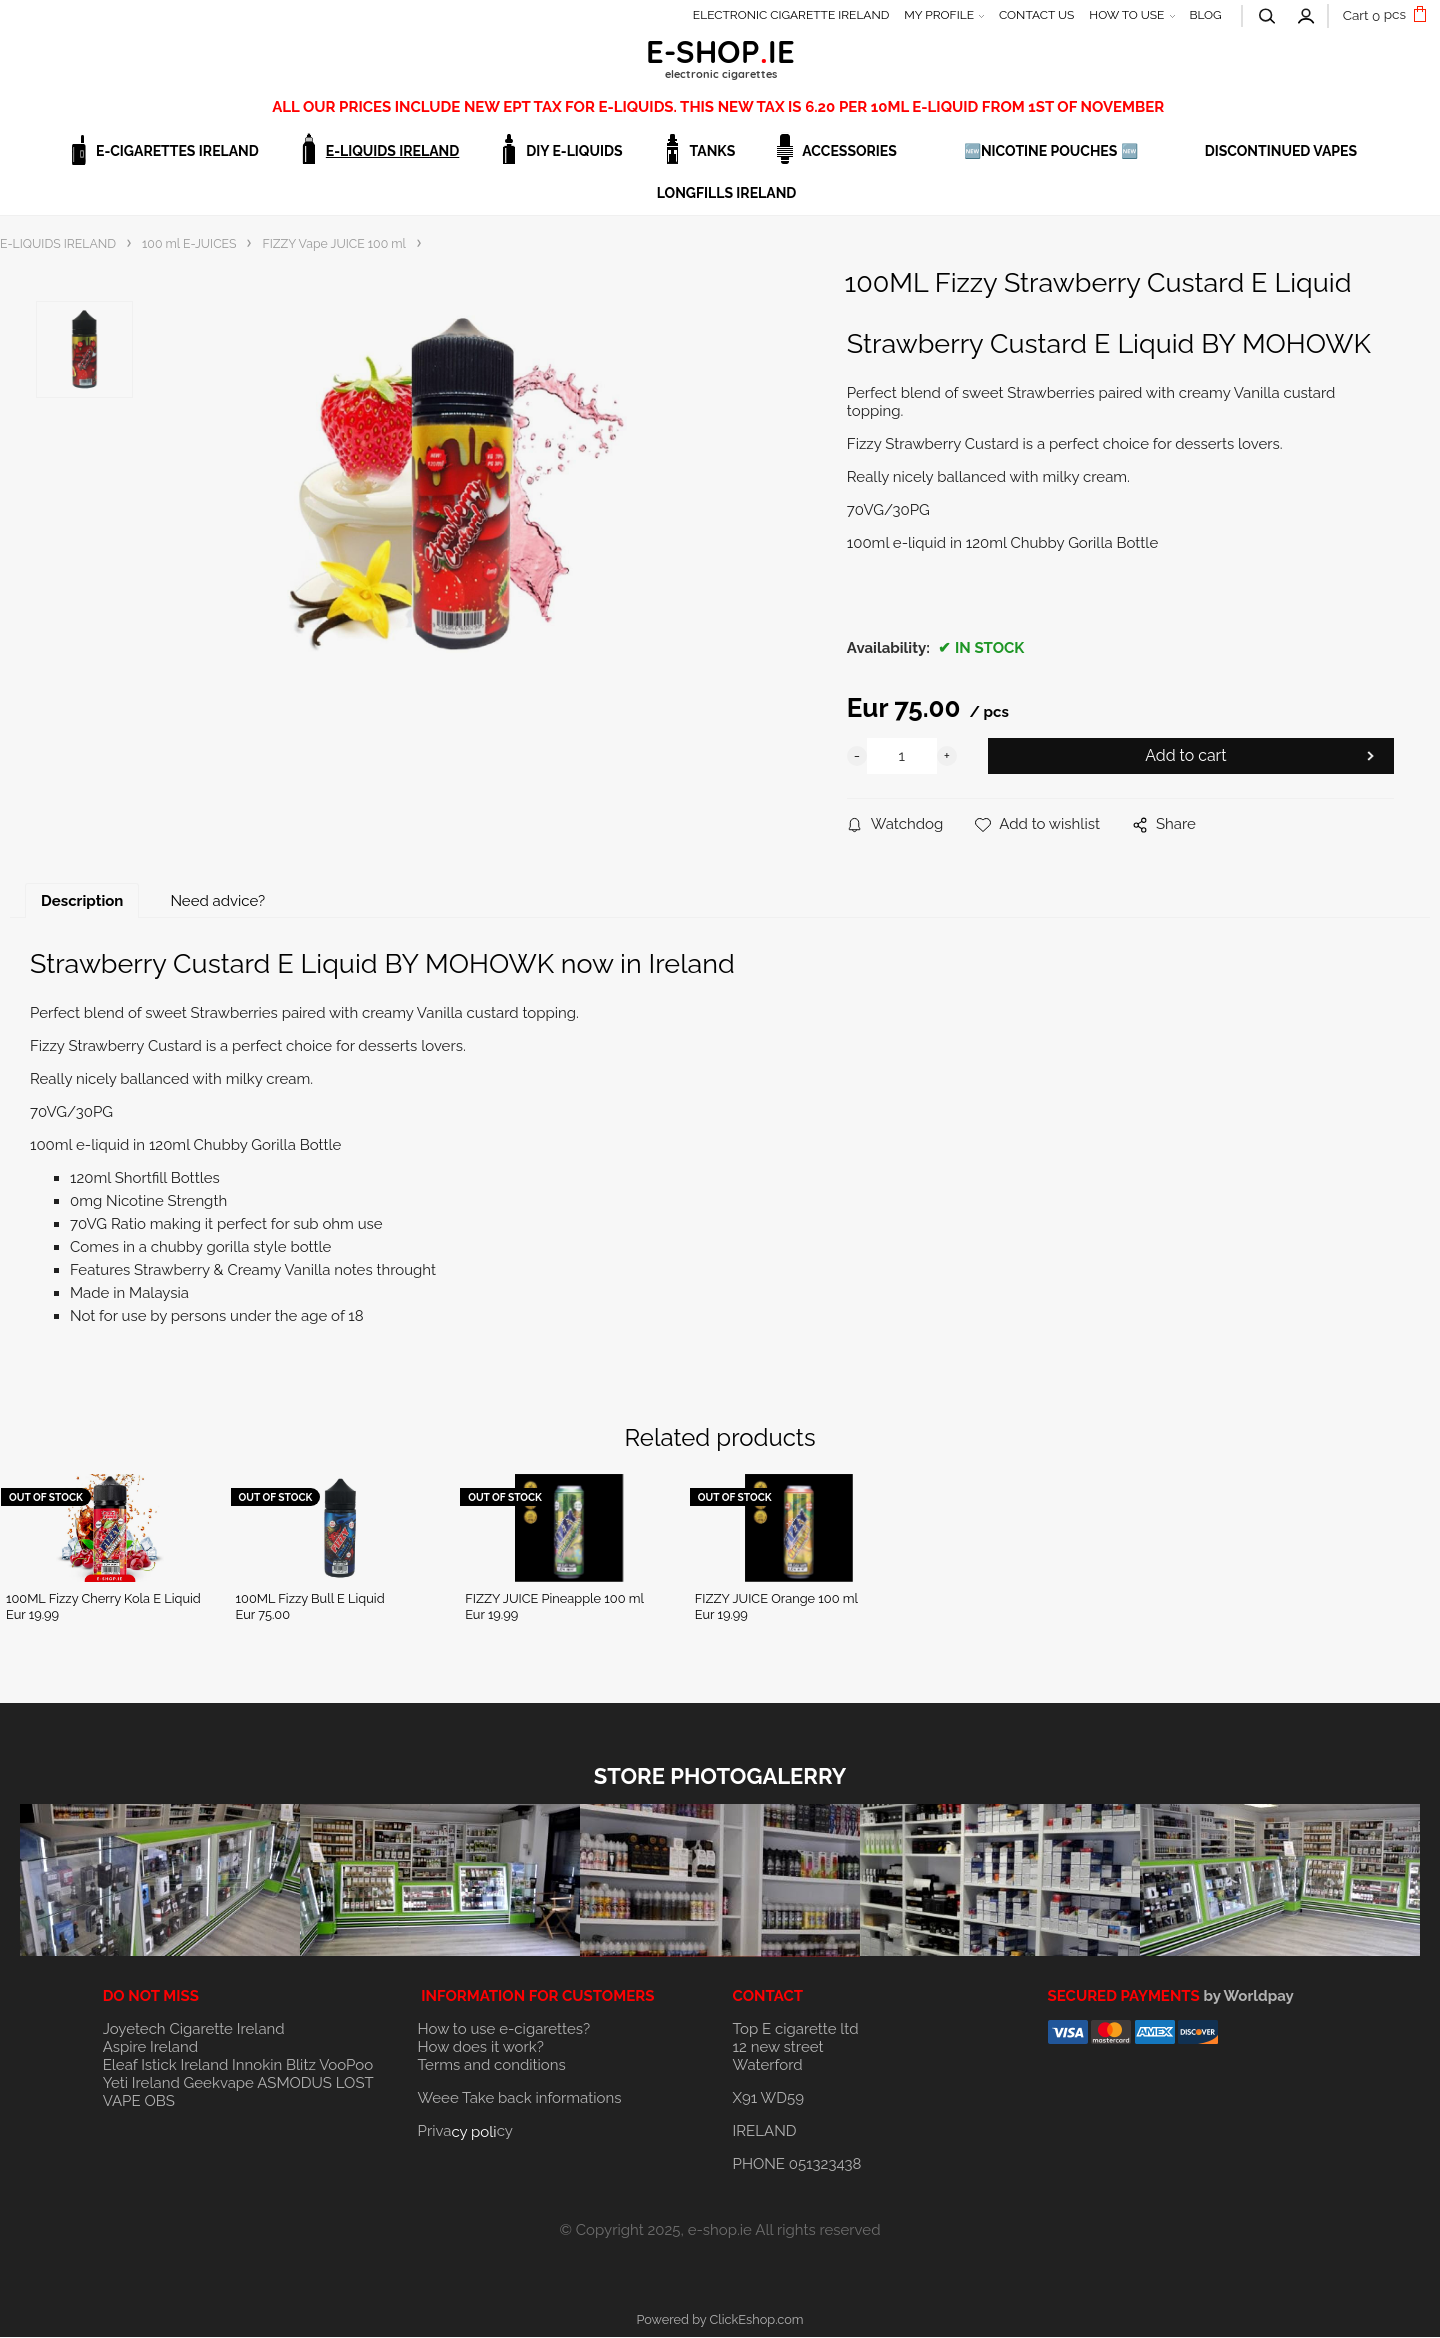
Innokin (257, 2066)
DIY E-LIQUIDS (574, 151)
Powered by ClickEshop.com (719, 2320)
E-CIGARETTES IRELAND (177, 151)
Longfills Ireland (727, 193)
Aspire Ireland (150, 2048)
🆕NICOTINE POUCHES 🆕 (1051, 151)
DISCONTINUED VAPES (1281, 151)
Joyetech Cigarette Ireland (194, 2030)
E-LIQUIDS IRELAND (392, 151)
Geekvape (219, 2084)
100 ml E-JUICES (189, 243)
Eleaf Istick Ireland (167, 2066)
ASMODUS (294, 2084)
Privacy (465, 2132)
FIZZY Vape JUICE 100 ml (333, 243)
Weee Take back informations (520, 2099)
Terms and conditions (492, 2066)
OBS (159, 2102)
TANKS (713, 151)
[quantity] (902, 757)
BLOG (1205, 15)
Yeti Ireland (141, 2084)
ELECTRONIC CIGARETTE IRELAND (791, 15)
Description (82, 902)
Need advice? (217, 902)
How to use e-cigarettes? (504, 2030)
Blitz (301, 2066)
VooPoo (346, 2066)
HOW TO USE (1126, 15)
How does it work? (481, 2048)
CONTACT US (1036, 15)
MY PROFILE (939, 15)
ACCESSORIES (849, 151)
